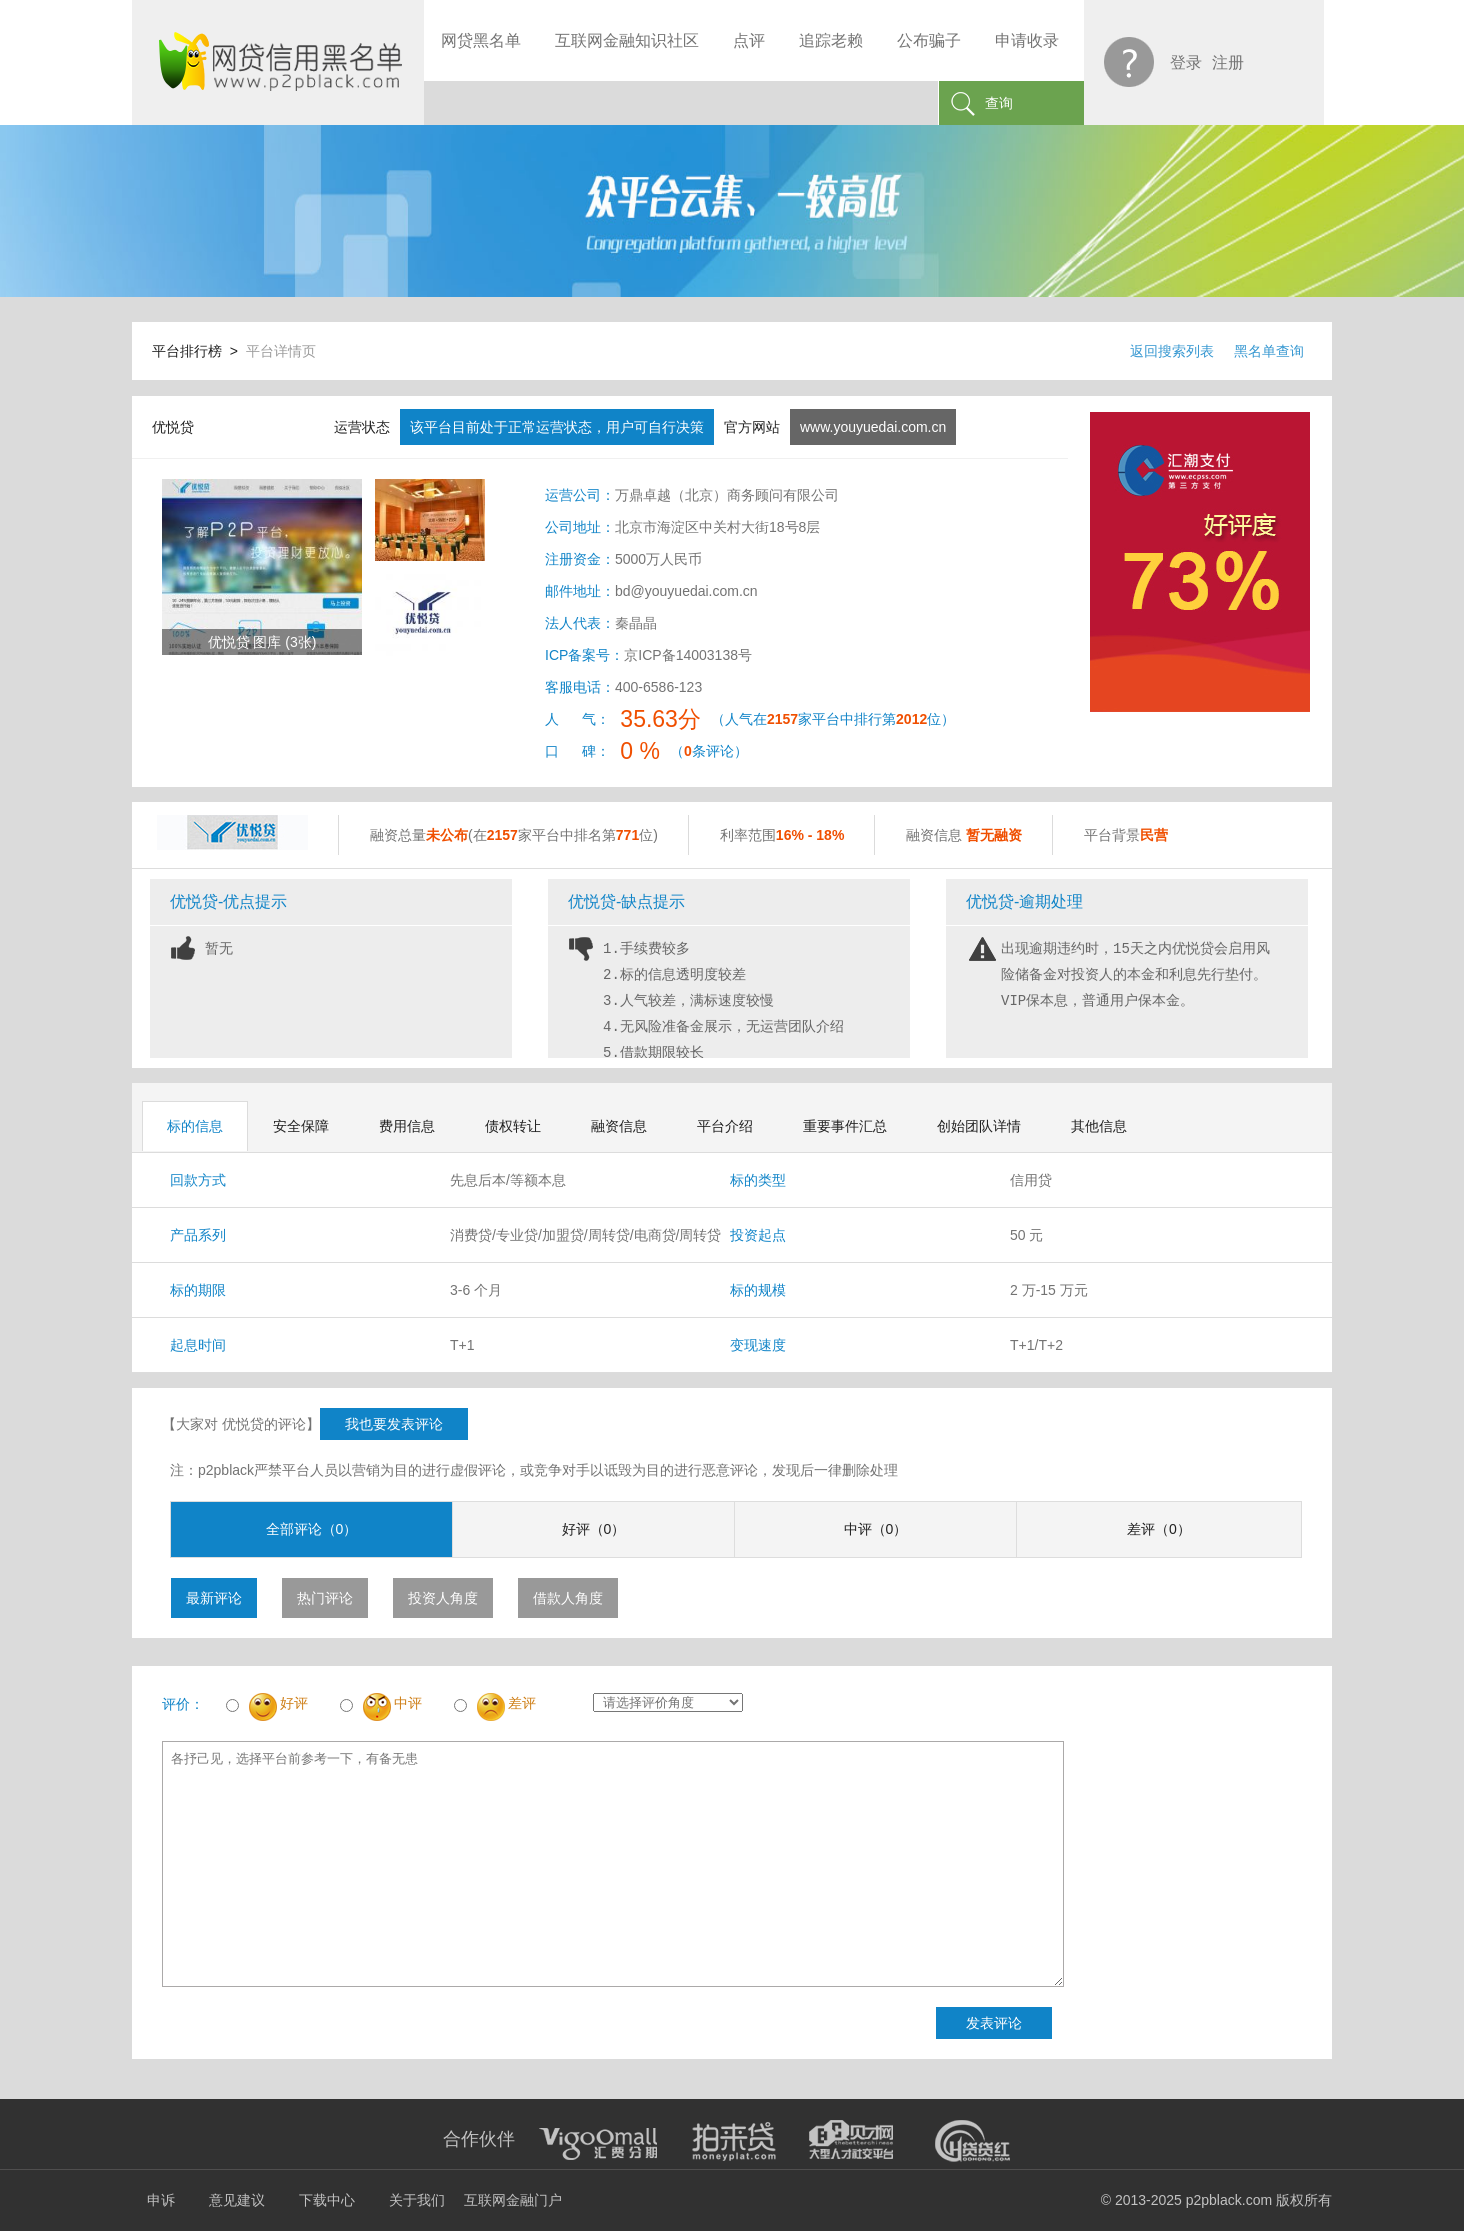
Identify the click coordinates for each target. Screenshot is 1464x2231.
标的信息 (195, 1126)
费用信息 (407, 1126)
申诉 (161, 2200)
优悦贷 (173, 427)
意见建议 (237, 2200)
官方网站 (752, 427)
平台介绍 (725, 1126)
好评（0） (594, 1529)
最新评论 (214, 1598)
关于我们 (417, 2200)
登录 (1186, 62)
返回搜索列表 (1172, 351)
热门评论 (325, 1598)
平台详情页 (281, 351)
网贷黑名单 (481, 40)
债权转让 (513, 1126)
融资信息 (619, 1126)
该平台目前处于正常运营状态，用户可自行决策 (557, 427)
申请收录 (1027, 40)
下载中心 (327, 2200)
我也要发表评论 (394, 1424)
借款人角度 (568, 1598)
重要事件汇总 (845, 1126)
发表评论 (994, 2023)
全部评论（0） (312, 1529)
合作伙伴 (479, 2139)
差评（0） (1159, 1529)
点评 (749, 40)
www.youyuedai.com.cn (873, 427)
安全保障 (301, 1126)
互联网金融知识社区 (627, 40)
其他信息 (1099, 1126)
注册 (1228, 62)
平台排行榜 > (199, 351)
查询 (999, 103)
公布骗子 (929, 40)
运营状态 (362, 427)
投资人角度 (443, 1598)
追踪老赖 (831, 40)
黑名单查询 (1269, 351)
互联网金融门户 (513, 2200)
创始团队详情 (979, 1126)
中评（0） (876, 1529)
